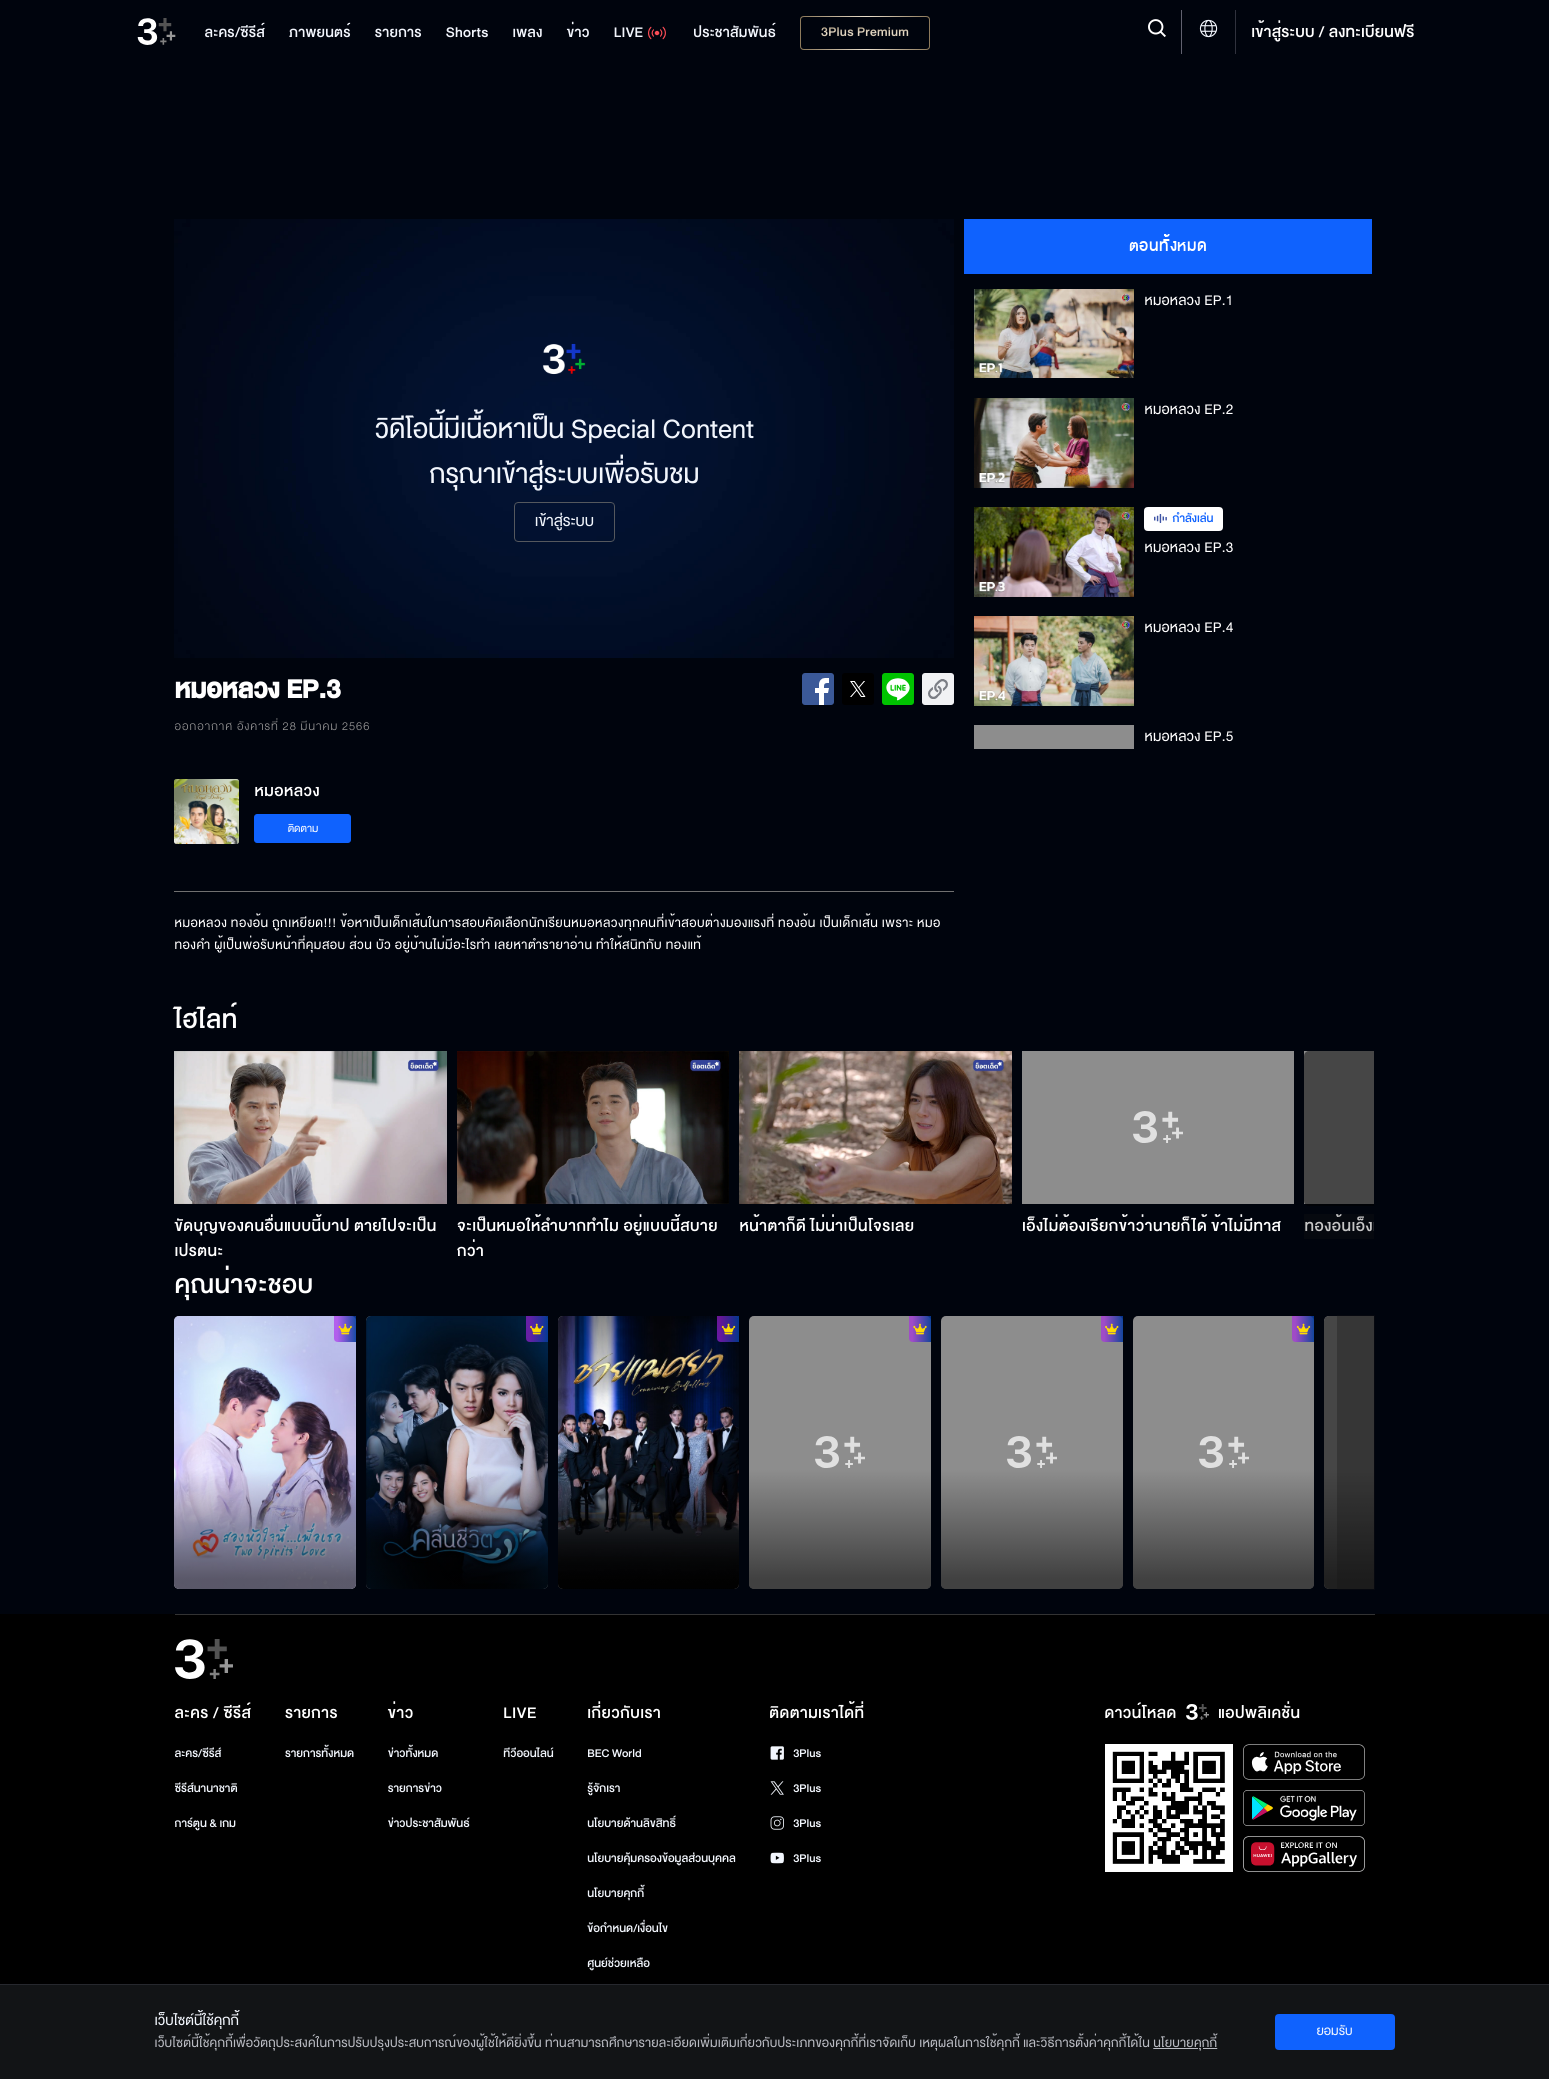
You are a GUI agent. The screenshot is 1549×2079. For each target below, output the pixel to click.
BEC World (614, 1753)
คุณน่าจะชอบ (243, 1286)
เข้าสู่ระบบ (564, 522)
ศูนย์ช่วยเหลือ (618, 1963)
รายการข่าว (415, 1788)
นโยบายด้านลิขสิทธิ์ (631, 1823)
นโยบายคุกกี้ (615, 1893)
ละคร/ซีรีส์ (198, 1753)
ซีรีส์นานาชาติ (206, 1788)
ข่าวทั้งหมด (413, 1753)
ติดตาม (303, 828)
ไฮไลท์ (205, 1021)
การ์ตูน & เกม (206, 1823)
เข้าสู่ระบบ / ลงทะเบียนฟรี (1332, 32)
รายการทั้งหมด (319, 1753)
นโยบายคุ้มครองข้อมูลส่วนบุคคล (661, 1858)
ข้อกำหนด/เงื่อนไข (627, 1928)
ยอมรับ (1334, 2031)
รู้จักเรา (603, 1788)
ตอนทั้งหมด (1168, 246)
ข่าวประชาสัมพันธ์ (429, 1823)
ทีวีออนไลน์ (528, 1753)
